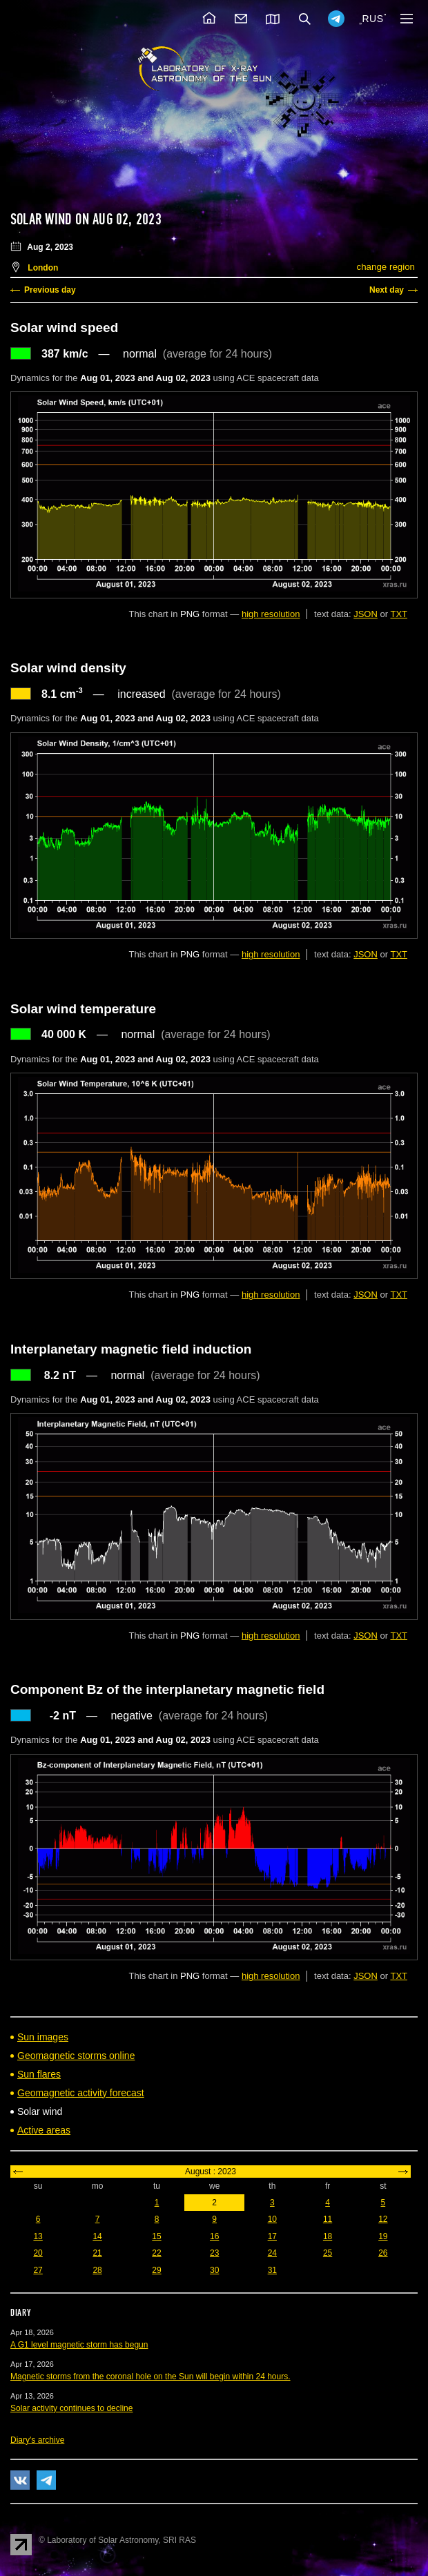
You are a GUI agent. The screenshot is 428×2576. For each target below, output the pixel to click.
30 (214, 2270)
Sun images (42, 2036)
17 (272, 2236)
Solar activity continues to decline (71, 2408)
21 (97, 2253)
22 (156, 2253)
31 (272, 2270)
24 (272, 2253)
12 (382, 2219)
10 (272, 2219)
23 (214, 2253)
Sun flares (39, 2074)
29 (156, 2270)
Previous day (50, 290)
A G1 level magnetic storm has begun (79, 2345)
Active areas (43, 2130)
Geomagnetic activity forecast (80, 2092)
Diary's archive (37, 2440)
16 (214, 2236)
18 (327, 2236)
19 (382, 2236)
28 (97, 2270)
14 (97, 2236)
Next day (386, 290)
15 (156, 2236)
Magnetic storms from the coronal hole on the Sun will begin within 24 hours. (150, 2376)
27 (37, 2270)
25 (327, 2253)
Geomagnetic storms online (76, 2055)
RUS (372, 18)
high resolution (271, 614)
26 (382, 2253)
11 (327, 2219)
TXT (398, 614)
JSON (365, 614)
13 (37, 2236)
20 (37, 2253)
